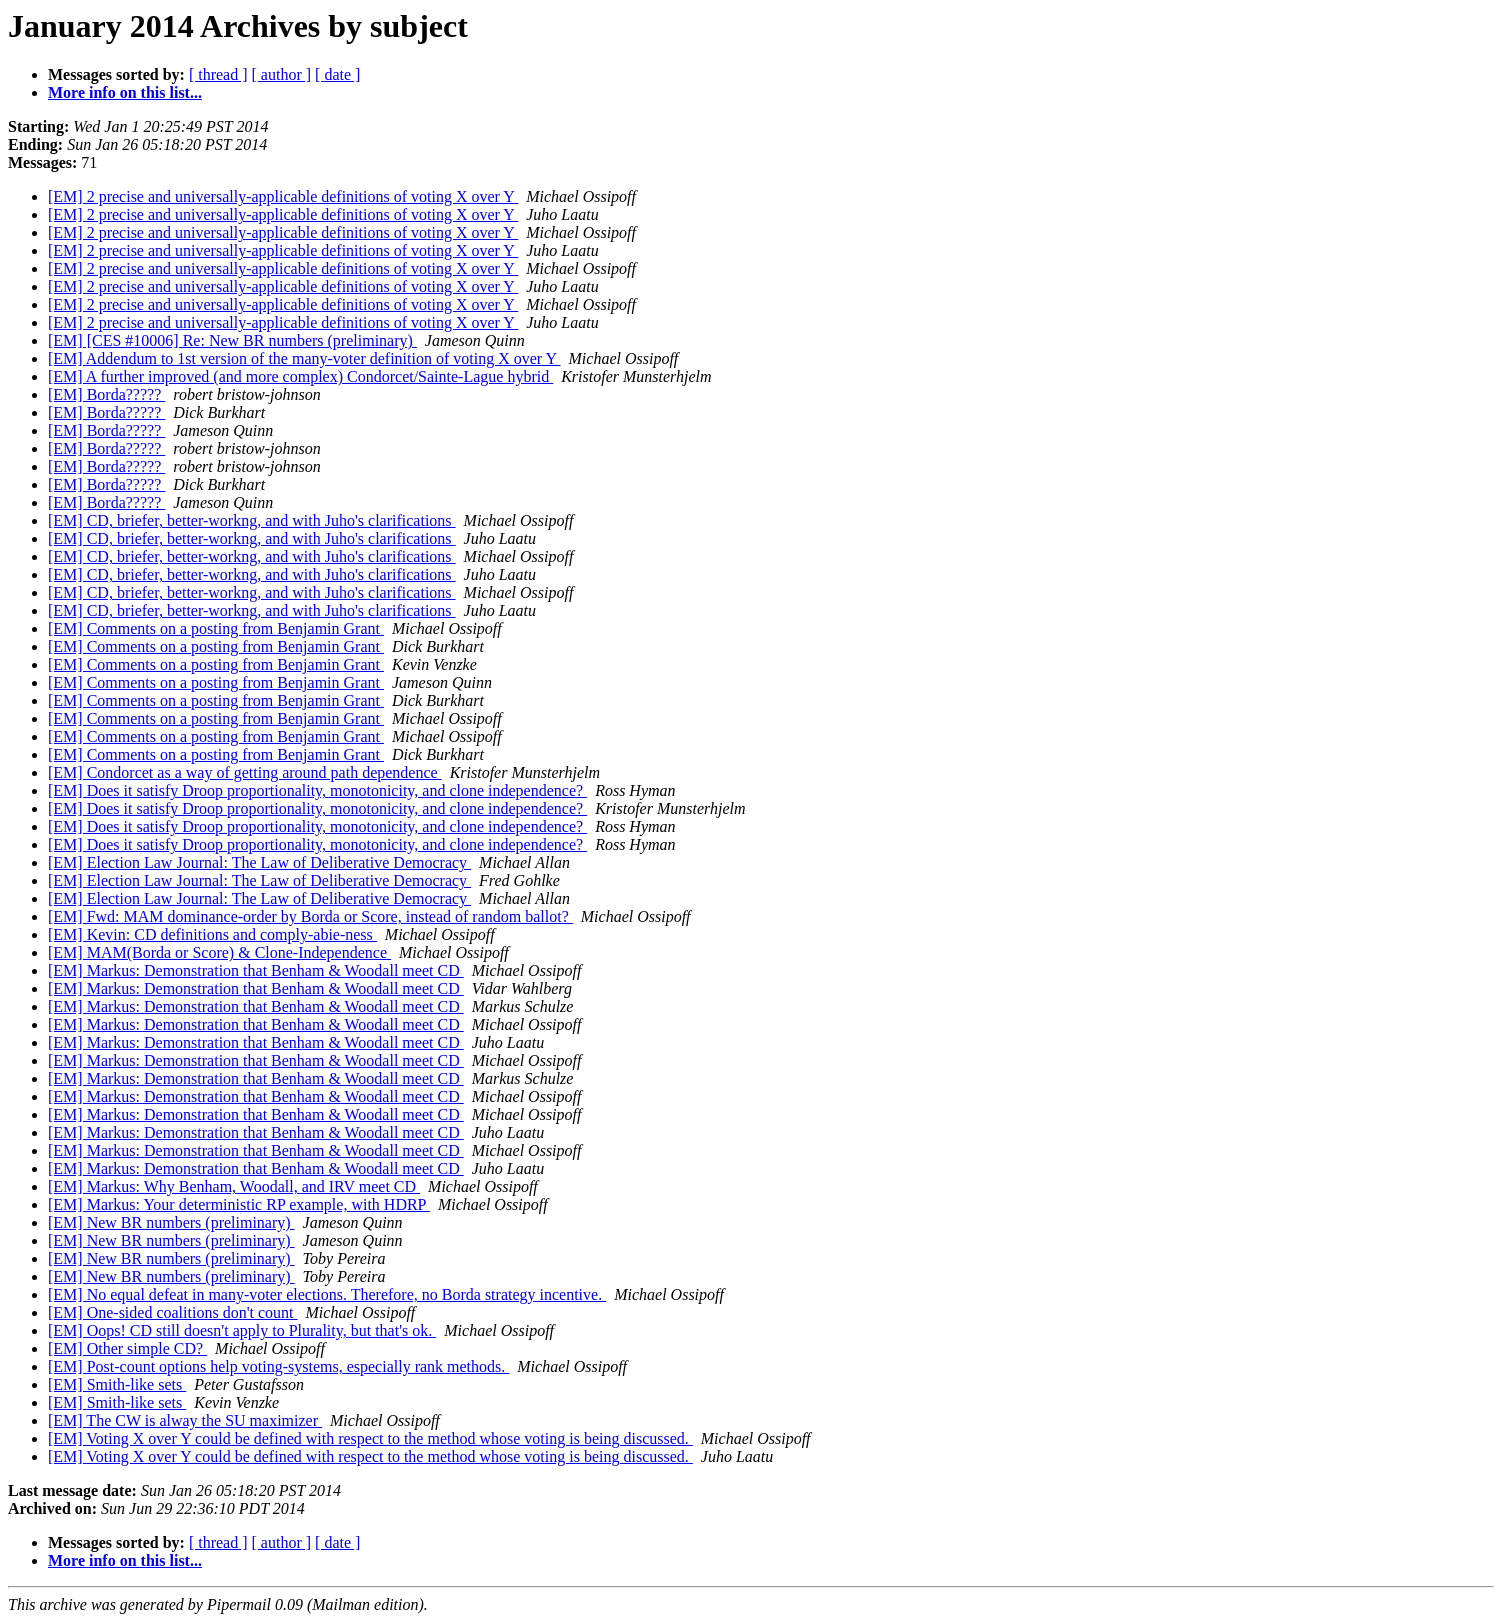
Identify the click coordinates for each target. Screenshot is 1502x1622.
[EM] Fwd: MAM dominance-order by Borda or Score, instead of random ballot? (310, 916)
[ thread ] (218, 74)
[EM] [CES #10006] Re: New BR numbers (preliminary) (232, 340)
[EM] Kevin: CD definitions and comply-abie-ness (212, 934)
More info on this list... (125, 92)
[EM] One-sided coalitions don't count (173, 1312)
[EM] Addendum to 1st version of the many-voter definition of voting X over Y (304, 358)
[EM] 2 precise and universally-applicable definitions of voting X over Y (283, 196)
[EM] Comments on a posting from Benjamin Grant (216, 628)
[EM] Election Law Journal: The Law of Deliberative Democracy (259, 862)
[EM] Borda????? (106, 394)
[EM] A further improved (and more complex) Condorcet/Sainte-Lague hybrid (300, 376)
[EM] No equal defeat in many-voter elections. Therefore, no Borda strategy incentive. (327, 1294)
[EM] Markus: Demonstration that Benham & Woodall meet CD (256, 970)
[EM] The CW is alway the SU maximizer (185, 1420)
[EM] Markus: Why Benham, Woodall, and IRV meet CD (234, 1186)
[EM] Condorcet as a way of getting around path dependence (245, 772)
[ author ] (282, 74)
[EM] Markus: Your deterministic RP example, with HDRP (239, 1204)
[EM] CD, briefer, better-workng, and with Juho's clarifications (252, 520)
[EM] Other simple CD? (127, 1348)
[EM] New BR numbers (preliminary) (171, 1222)
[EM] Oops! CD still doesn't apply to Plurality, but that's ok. (242, 1330)
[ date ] (337, 74)
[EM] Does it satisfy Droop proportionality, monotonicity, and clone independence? (317, 790)
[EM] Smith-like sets (117, 1384)
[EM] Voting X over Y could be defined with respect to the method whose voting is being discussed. (370, 1438)
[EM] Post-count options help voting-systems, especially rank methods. (278, 1366)
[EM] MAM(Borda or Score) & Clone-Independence (219, 952)
